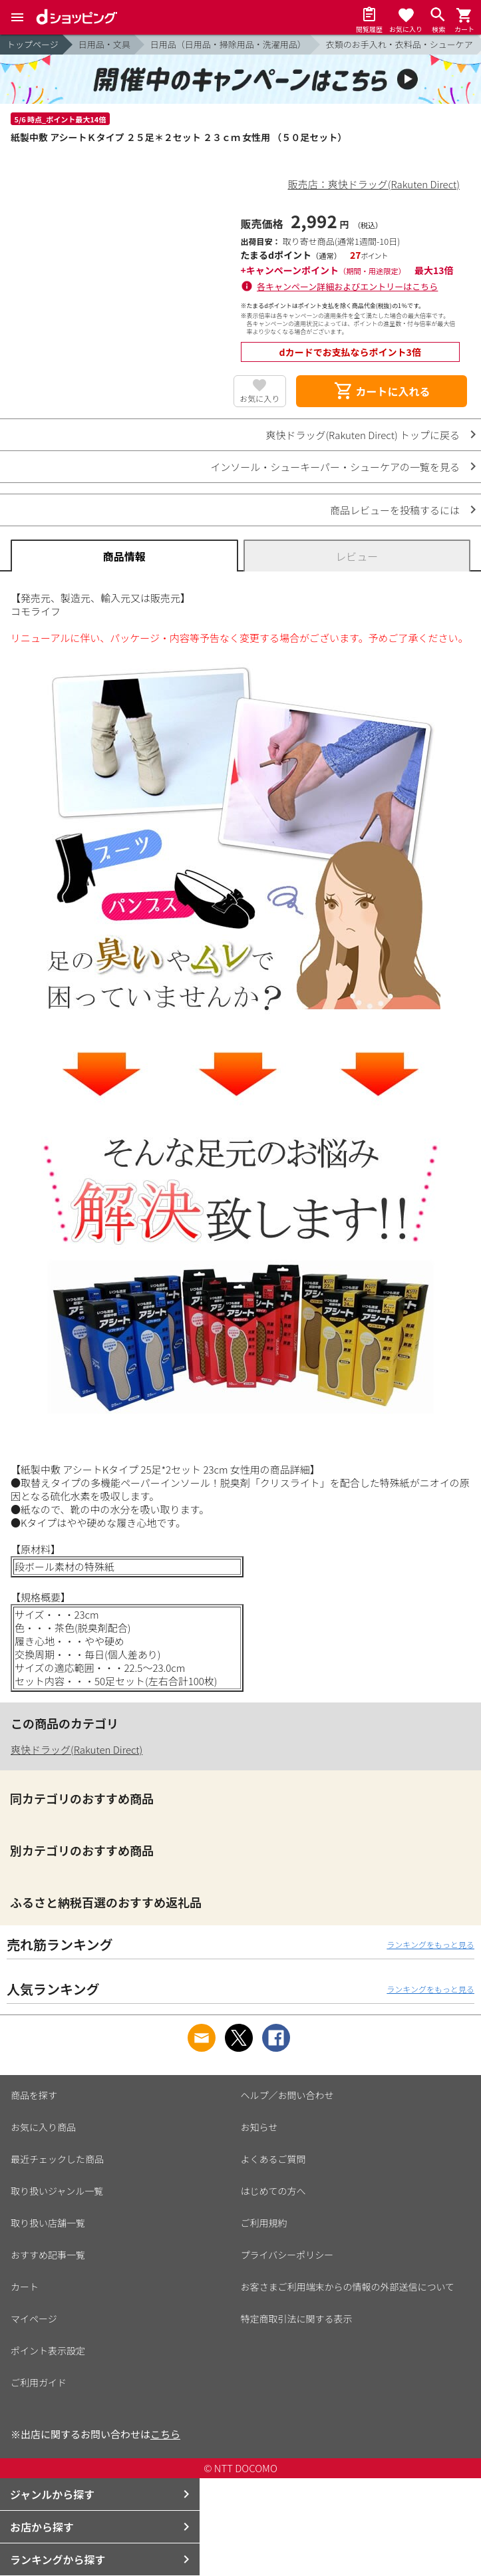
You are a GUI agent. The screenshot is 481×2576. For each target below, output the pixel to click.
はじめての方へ (273, 2190)
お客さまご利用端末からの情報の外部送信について (348, 2286)
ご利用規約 (264, 2222)
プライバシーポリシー (287, 2254)
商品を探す (34, 2095)
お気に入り (259, 398)
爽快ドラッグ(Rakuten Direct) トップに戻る (362, 435)
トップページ (33, 44)
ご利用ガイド (39, 2382)
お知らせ (259, 2127)
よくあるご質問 (273, 2159)
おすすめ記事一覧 (48, 2254)
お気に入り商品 (43, 2127)
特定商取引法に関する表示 (297, 2318)
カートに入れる (381, 391)
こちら (165, 2434)
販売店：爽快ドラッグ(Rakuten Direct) (374, 184)
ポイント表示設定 (48, 2350)
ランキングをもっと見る (430, 1944)
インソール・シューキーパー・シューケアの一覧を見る (335, 467)
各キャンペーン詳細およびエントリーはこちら (347, 286)
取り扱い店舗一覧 (48, 2222)
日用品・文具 (104, 44)
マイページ (34, 2318)
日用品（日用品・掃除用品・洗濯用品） (228, 44)
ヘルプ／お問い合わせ (287, 2095)
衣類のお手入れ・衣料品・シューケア (399, 44)
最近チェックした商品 (57, 2159)
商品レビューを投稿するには (395, 510)
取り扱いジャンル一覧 (57, 2190)
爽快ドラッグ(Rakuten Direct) (76, 1749)
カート (25, 2286)
